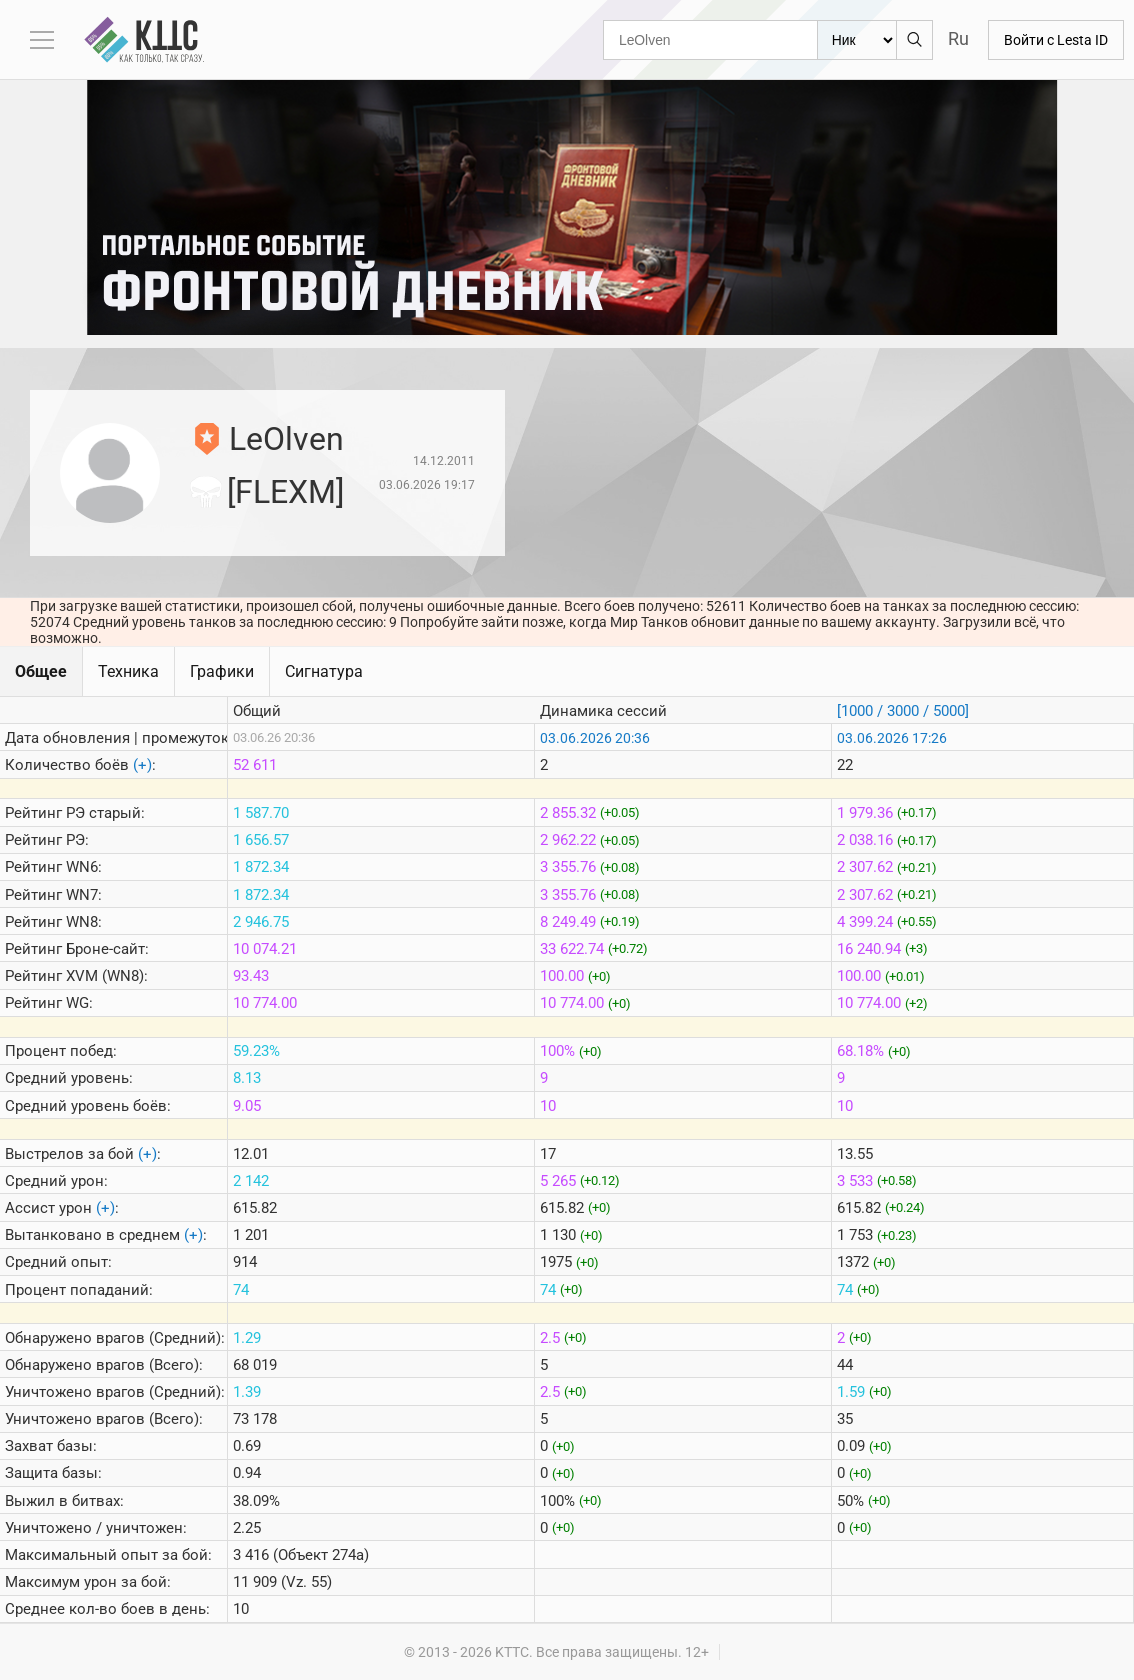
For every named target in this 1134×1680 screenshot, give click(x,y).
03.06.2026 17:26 (892, 738)
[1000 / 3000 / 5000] (903, 711)
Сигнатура (324, 671)
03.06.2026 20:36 (595, 738)
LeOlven (286, 439)
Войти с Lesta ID (1056, 40)
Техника (128, 671)
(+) (142, 765)
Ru (958, 38)
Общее (41, 671)
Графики (222, 671)
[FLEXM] (285, 492)
